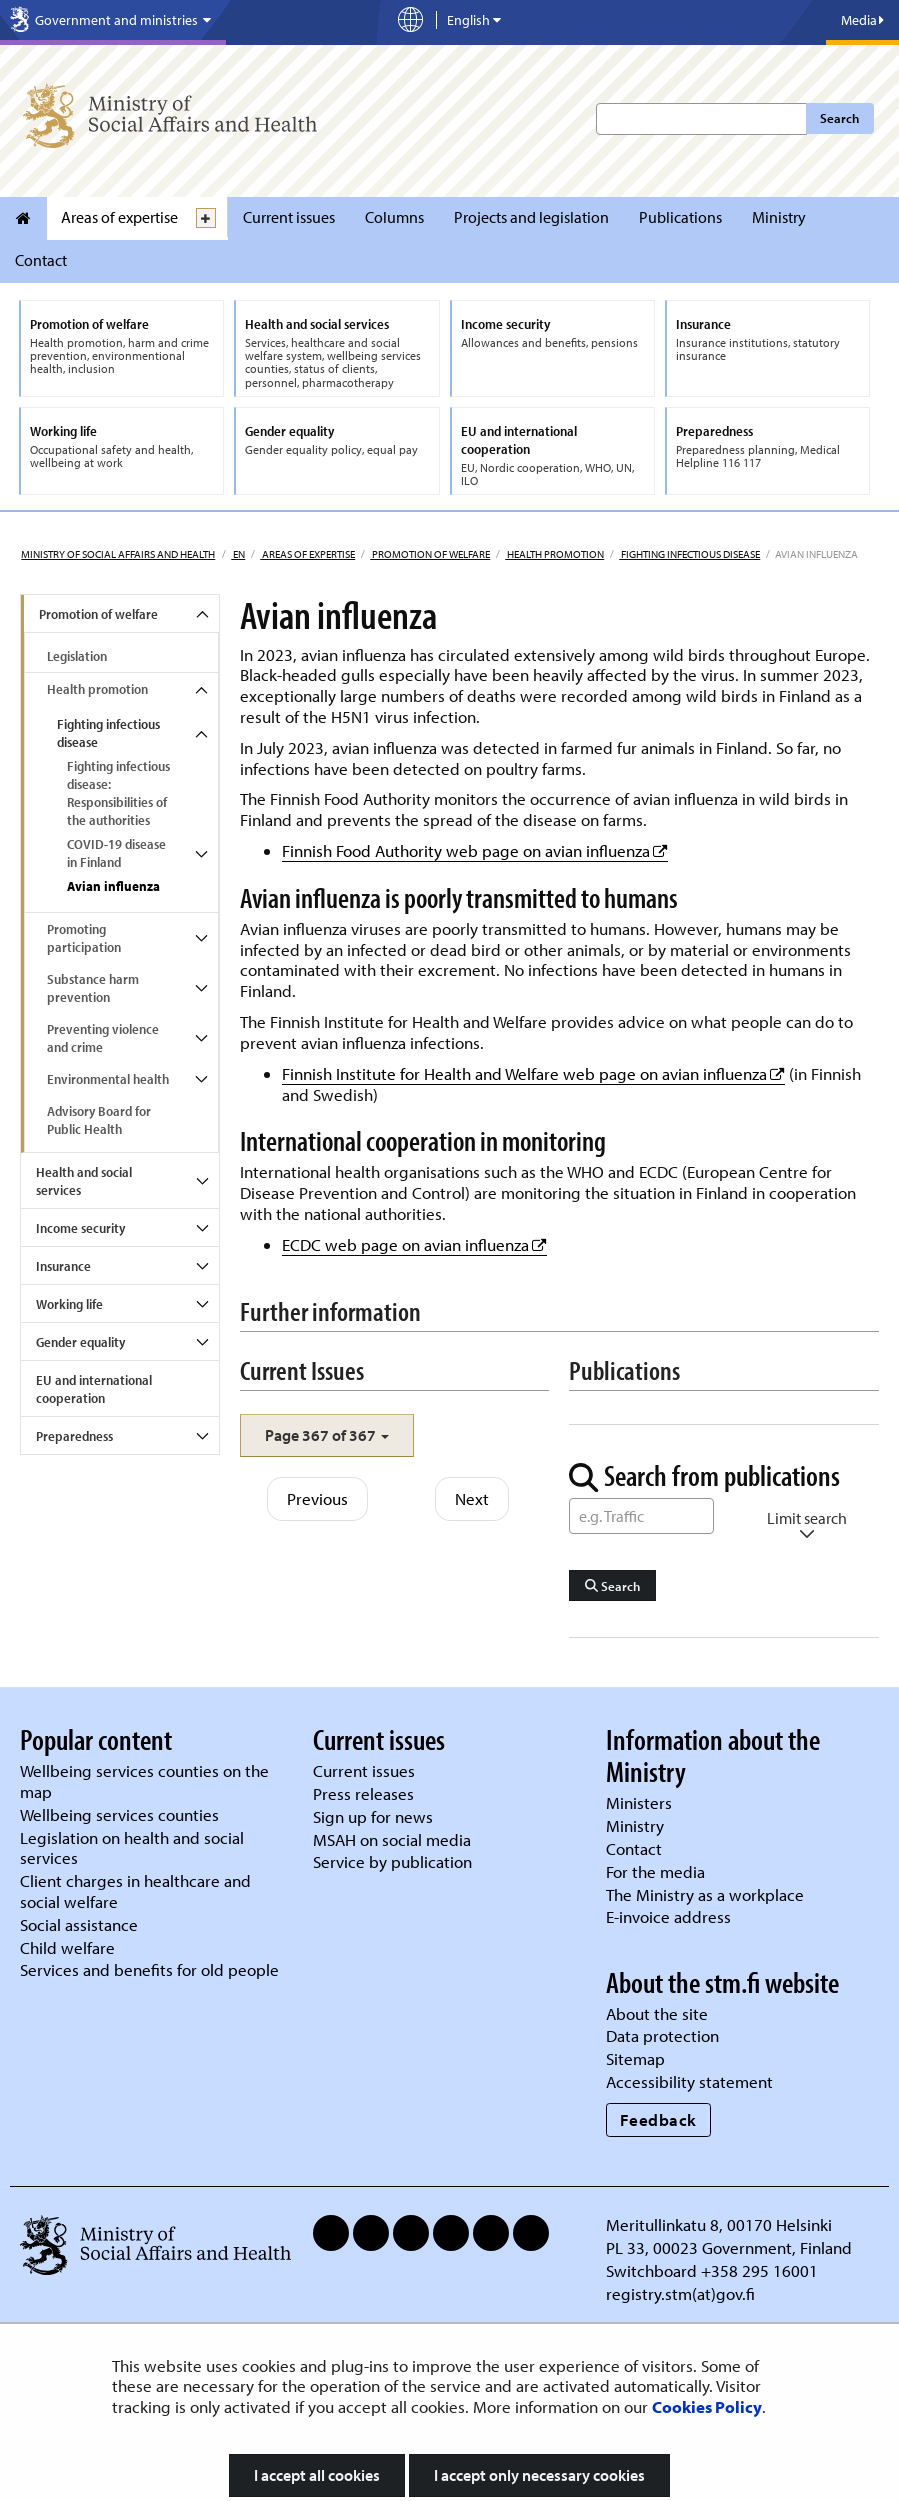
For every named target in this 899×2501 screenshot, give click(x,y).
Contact (41, 260)
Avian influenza (113, 886)
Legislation (77, 656)
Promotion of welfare (430, 554)
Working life (69, 1304)
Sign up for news (373, 1816)
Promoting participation (84, 938)
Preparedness (74, 1436)
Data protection (662, 2035)
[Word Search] (641, 1516)
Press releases (363, 1793)
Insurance (63, 1266)
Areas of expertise (119, 217)
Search (839, 118)
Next (472, 1498)
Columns (394, 217)
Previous (317, 1498)
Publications (680, 217)
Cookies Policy (707, 2406)
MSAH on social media (392, 1839)
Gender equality (80, 1342)
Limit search (807, 1526)
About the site (657, 2013)
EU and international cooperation (94, 1389)
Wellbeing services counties (119, 1814)
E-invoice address (668, 1916)
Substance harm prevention (93, 988)
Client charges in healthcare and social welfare (135, 1891)
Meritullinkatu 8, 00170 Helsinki (719, 2224)
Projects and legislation (531, 217)
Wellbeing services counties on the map (144, 1781)
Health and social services (84, 1181)
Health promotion (554, 554)
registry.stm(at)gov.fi (682, 2293)
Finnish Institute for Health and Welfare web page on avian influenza (533, 1073)
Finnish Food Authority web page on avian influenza (475, 850)
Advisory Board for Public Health (99, 1120)
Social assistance (79, 1924)
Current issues (289, 217)
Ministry (779, 217)
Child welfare (67, 1947)
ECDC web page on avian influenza (414, 1244)
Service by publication (392, 1861)
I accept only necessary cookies (539, 2475)
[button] (327, 1435)
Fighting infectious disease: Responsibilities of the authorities (118, 793)
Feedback (658, 2119)
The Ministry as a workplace (705, 1894)
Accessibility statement (689, 2081)
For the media (655, 1871)
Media (862, 20)
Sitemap (635, 2058)
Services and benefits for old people (149, 1969)
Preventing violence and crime (103, 1038)
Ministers (639, 1802)
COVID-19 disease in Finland (116, 853)
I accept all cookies (317, 2475)
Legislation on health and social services (132, 1848)
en (238, 554)
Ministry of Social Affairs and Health (118, 554)
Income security (80, 1228)
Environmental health (108, 1079)
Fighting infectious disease (689, 554)
